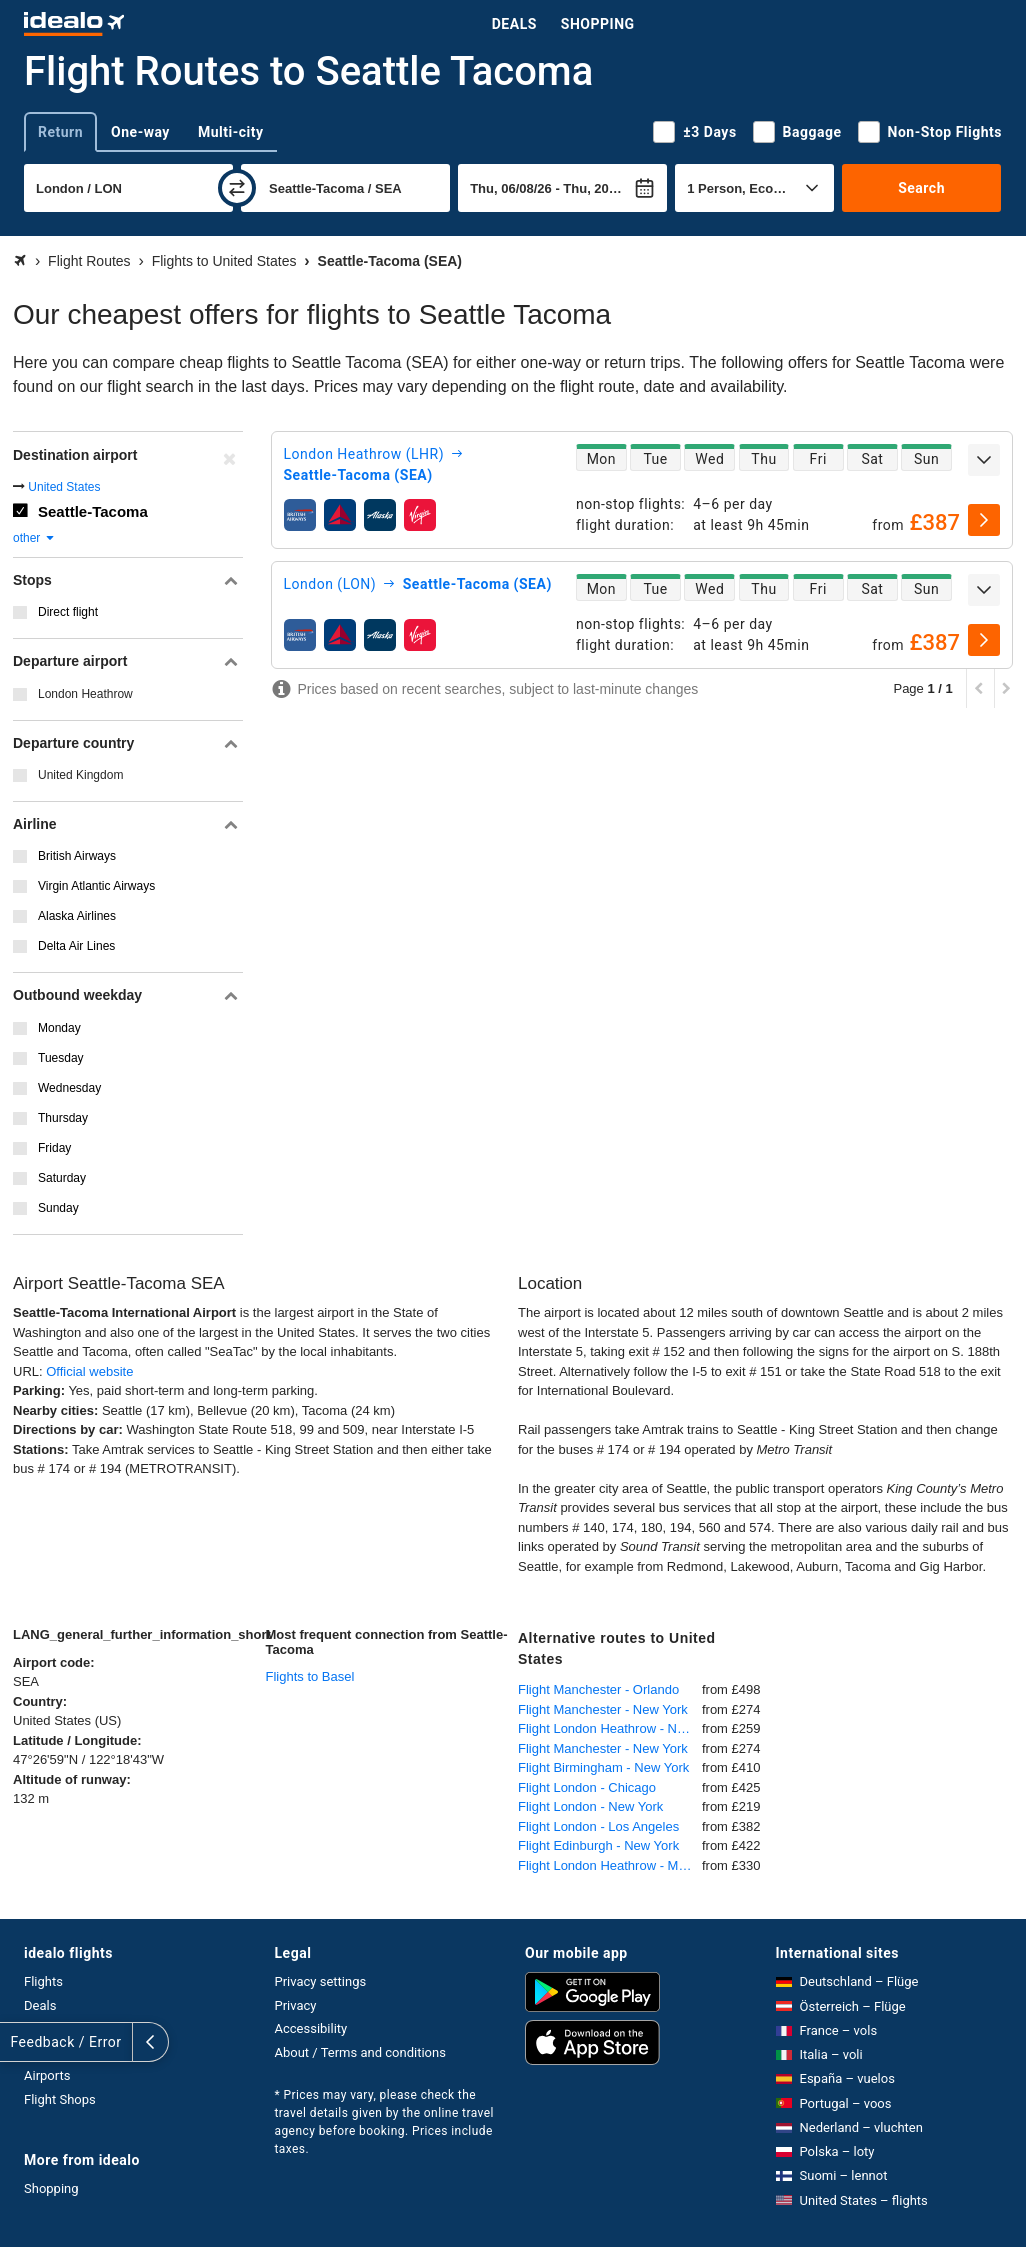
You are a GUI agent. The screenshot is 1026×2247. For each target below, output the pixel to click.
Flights (43, 1981)
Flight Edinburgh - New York (598, 1845)
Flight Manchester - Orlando (598, 1689)
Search (921, 188)
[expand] (984, 460)
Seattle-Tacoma (93, 511)
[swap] (237, 188)
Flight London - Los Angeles (598, 1826)
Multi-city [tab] (231, 132)
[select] (984, 520)
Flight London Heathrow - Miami (610, 1865)
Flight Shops (60, 2099)
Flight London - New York (590, 1806)
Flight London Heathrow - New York (610, 1728)
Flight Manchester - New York (603, 1709)
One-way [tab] (140, 132)
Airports (47, 2075)
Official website (89, 1371)
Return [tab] (60, 132)
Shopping (598, 24)
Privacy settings (321, 1981)
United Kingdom (80, 775)
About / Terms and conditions (360, 2052)
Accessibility (311, 2028)
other (34, 538)
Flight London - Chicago (587, 1787)
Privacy (296, 2005)
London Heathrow (85, 694)
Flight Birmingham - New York (603, 1767)
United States (64, 487)
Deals (514, 24)
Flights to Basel (310, 1676)
